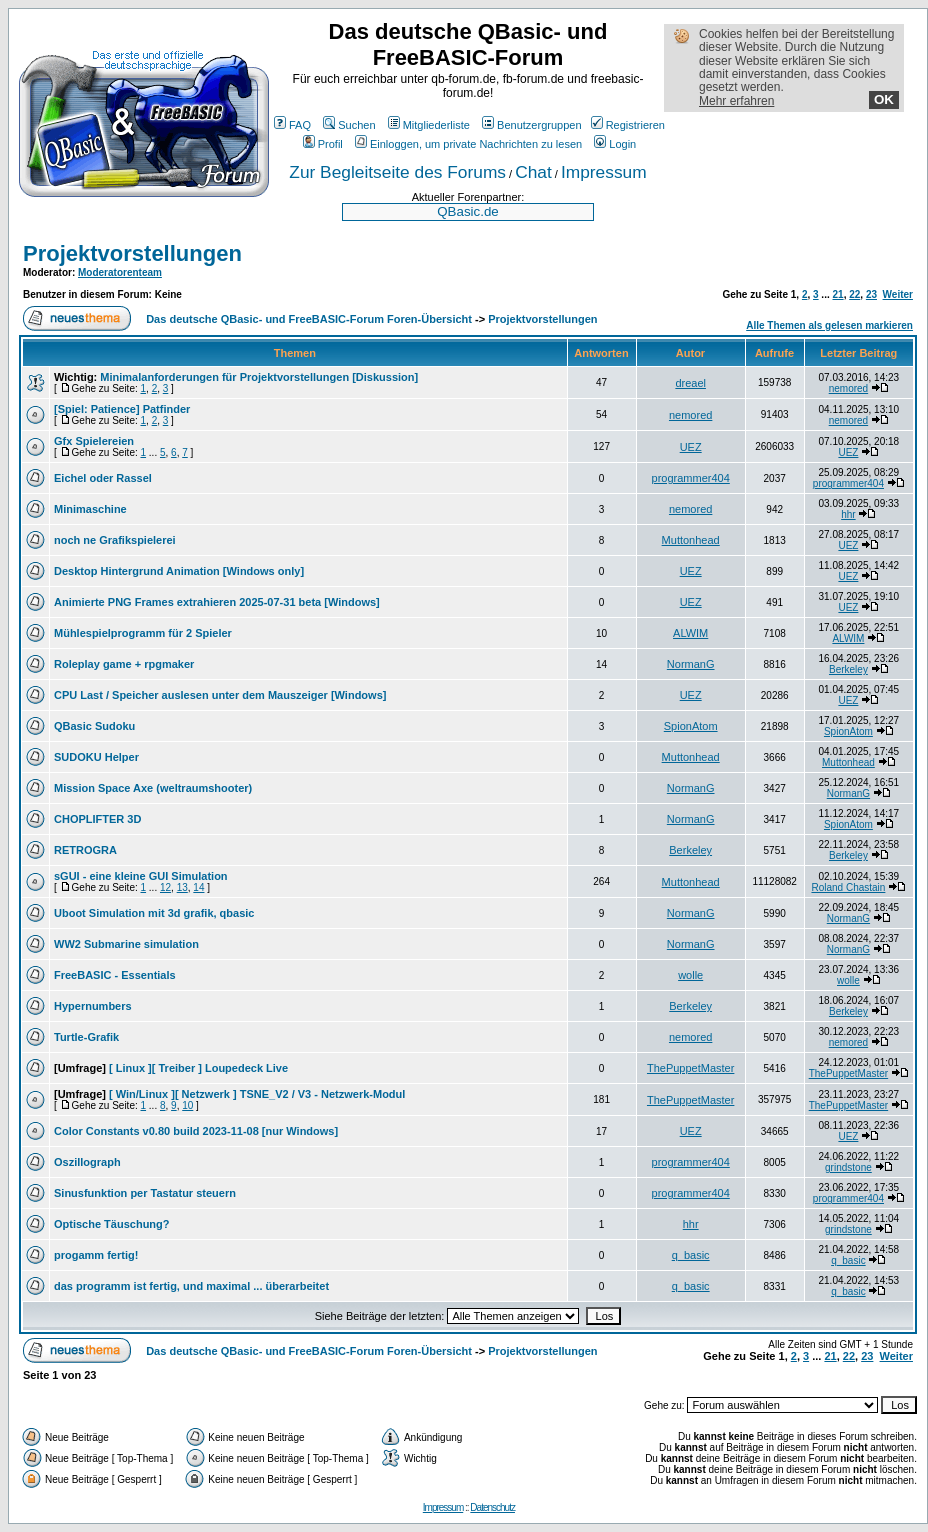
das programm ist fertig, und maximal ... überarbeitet (191, 1286)
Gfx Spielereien (94, 441)
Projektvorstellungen (132, 253)
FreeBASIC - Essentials (115, 975)
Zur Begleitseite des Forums (397, 172)
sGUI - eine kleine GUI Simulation (141, 876)
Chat (533, 172)
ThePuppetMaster (690, 1068)
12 (165, 887)
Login (615, 144)
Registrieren (628, 125)
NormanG (691, 664)
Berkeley (848, 669)
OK (884, 99)
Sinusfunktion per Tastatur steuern (145, 1193)
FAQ (292, 125)
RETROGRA (85, 850)
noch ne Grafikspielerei (115, 540)
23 (871, 294)
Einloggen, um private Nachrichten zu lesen (468, 144)
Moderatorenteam (120, 272)
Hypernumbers (93, 1006)
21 (838, 294)
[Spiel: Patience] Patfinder (122, 409)
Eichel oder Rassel (103, 478)
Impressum (604, 172)
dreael (690, 383)
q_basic (691, 1255)
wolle (690, 975)
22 (854, 294)
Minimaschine (90, 509)
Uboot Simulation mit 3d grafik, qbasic (154, 913)
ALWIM (690, 633)
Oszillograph (87, 1162)
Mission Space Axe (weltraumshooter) (153, 788)
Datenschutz (492, 1507)
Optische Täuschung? (112, 1224)
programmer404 (691, 478)
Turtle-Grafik (86, 1037)
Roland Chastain (848, 887)
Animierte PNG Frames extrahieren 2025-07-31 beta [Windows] (217, 602)
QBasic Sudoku (94, 726)
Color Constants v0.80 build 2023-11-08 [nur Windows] (196, 1131)
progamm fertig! (96, 1255)
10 (187, 1105)
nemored (848, 388)
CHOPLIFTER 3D (97, 819)
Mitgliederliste (429, 125)
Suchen (349, 125)
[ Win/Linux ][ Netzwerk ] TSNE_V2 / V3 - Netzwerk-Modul (257, 1094)
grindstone (848, 1167)
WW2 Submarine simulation (126, 944)
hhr (848, 514)
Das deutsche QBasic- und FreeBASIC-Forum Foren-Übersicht (309, 319)
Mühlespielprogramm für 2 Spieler (143, 633)
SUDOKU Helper (96, 757)
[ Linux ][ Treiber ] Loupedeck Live (198, 1068)
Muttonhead (691, 540)
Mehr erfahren (736, 101)
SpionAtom (691, 726)
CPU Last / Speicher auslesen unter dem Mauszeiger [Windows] (220, 695)
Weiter (898, 294)
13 (182, 887)
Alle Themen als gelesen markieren (829, 325)
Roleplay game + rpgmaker (124, 664)
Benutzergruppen (531, 125)
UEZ (691, 447)
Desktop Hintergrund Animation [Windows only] (179, 571)
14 (198, 887)
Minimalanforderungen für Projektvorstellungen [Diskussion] (259, 377)
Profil (323, 144)
